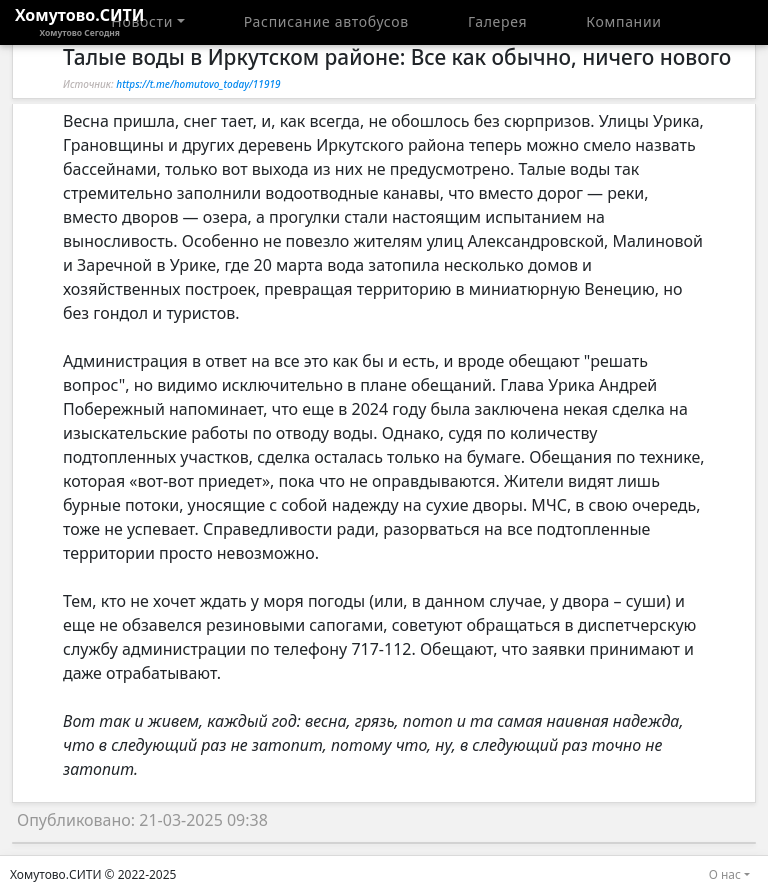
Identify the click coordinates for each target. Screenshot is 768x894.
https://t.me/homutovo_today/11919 (198, 84)
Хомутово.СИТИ (80, 22)
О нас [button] (725, 874)
